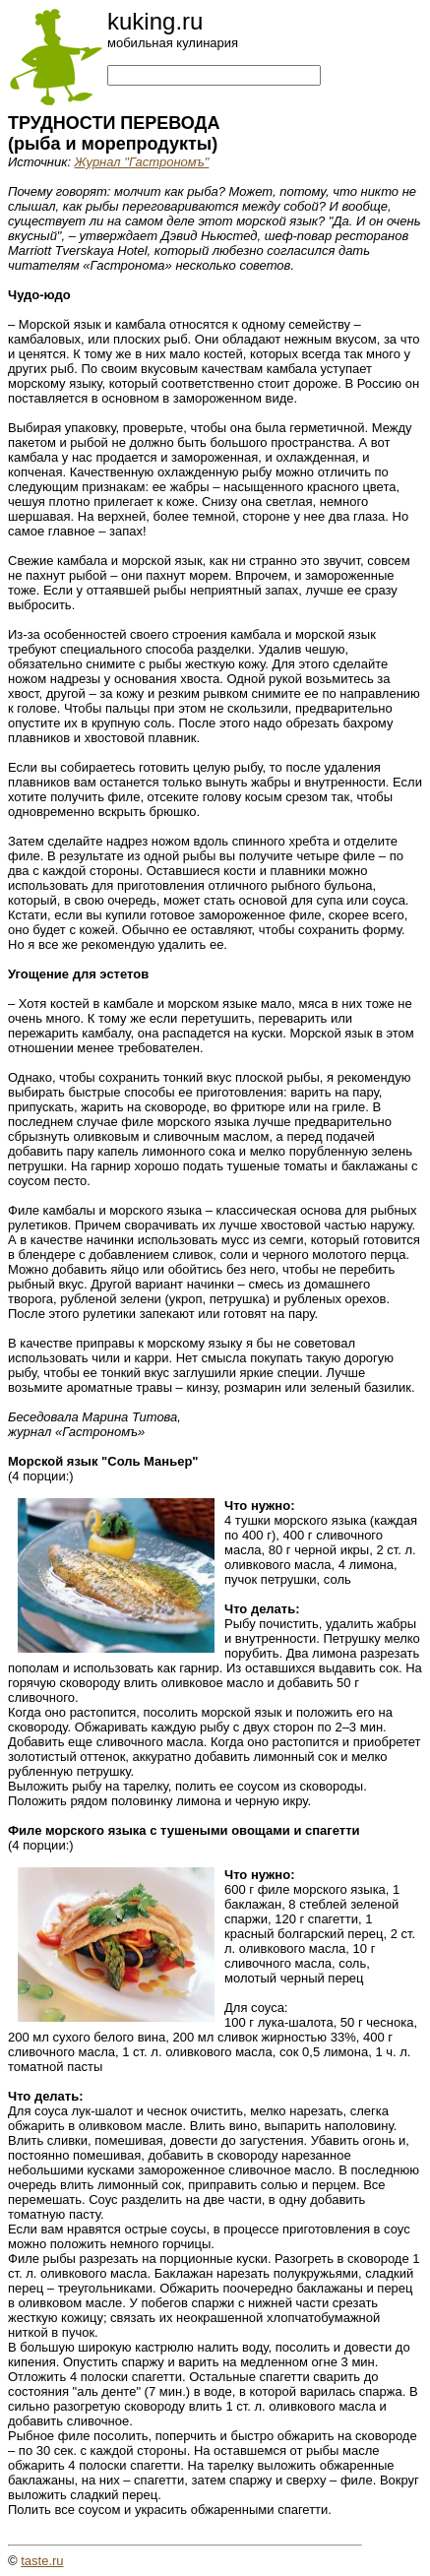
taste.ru (42, 2560)
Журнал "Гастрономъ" (142, 162)
